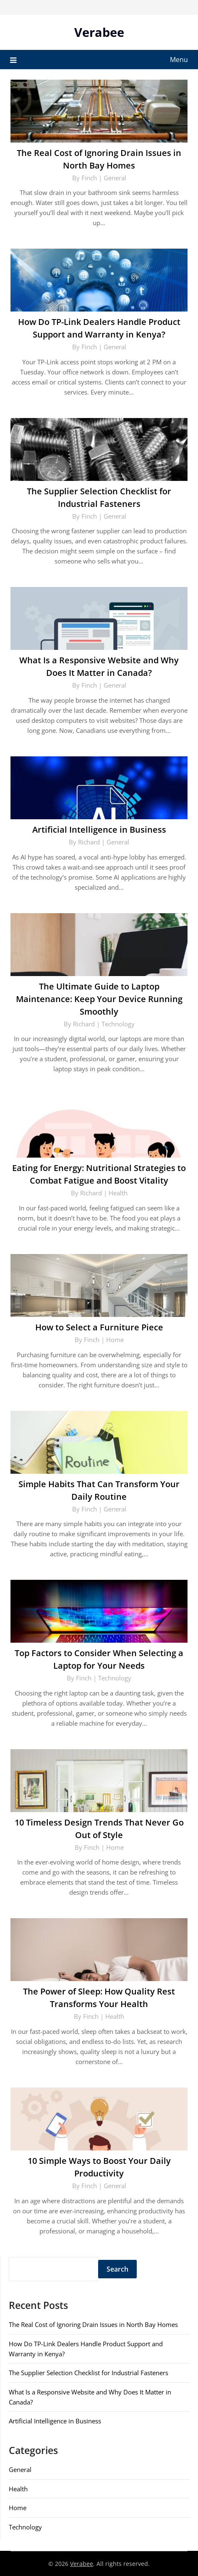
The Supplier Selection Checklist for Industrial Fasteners (88, 2372)
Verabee (99, 32)
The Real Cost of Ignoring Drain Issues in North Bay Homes (93, 2324)
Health (118, 1193)
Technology (118, 1024)
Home (115, 1339)
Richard (89, 842)
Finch (89, 178)
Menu (179, 59)
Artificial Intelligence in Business (99, 829)
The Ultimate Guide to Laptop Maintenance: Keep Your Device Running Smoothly (99, 999)
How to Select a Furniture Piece (99, 1327)
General (115, 178)
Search (117, 2269)
